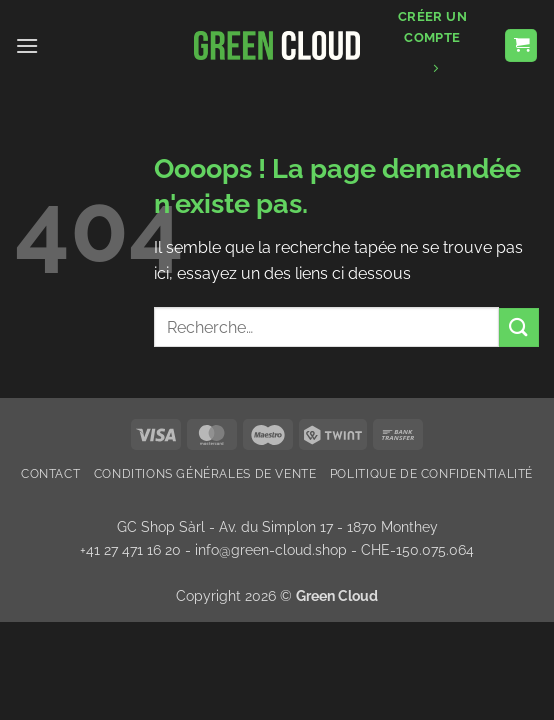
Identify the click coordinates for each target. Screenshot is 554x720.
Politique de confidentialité (431, 473)
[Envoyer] (519, 327)
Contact (50, 473)
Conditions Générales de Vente (205, 473)
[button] (27, 45)
